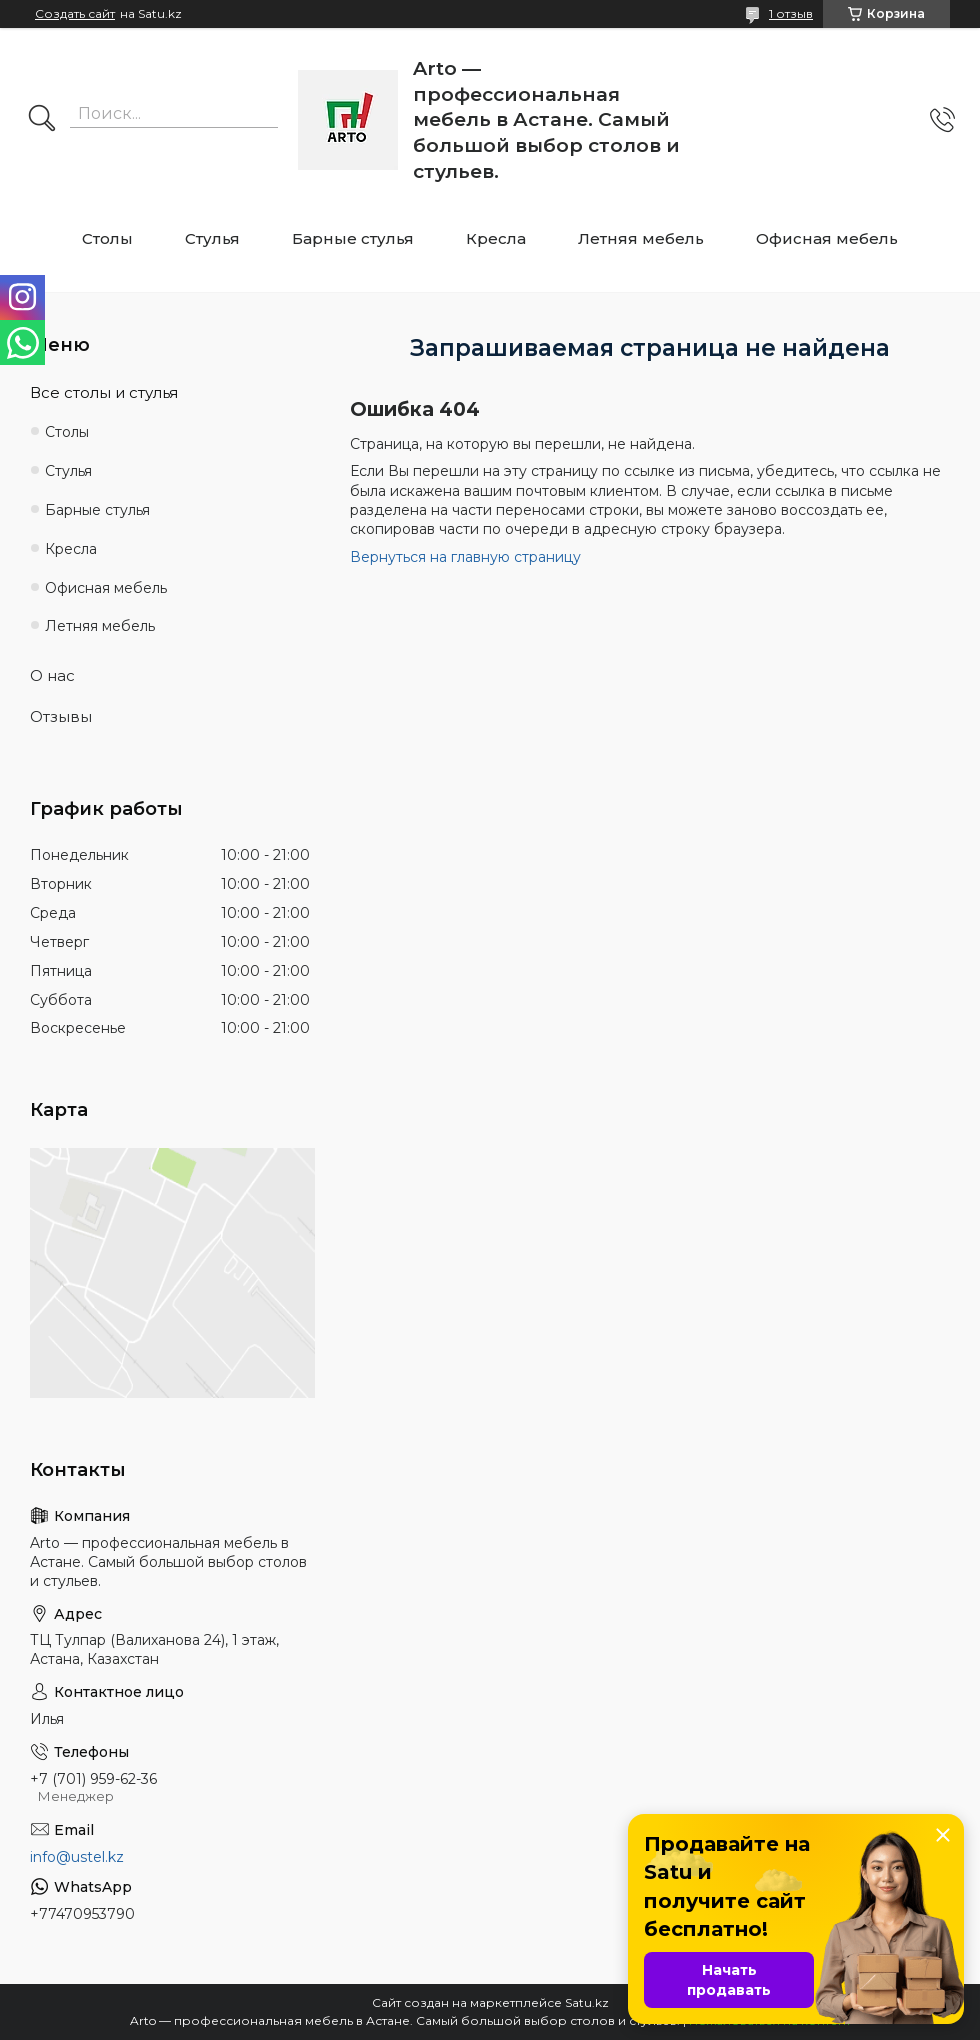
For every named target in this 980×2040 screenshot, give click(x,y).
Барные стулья (353, 238)
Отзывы (61, 716)
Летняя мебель (641, 238)
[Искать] (42, 120)
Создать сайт (75, 14)
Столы (107, 238)
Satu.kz (587, 2002)
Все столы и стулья (104, 392)
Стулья (212, 238)
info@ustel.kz (77, 1857)
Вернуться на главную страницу (465, 557)
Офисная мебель (827, 238)
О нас (52, 675)
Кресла (496, 238)
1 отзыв (791, 13)
